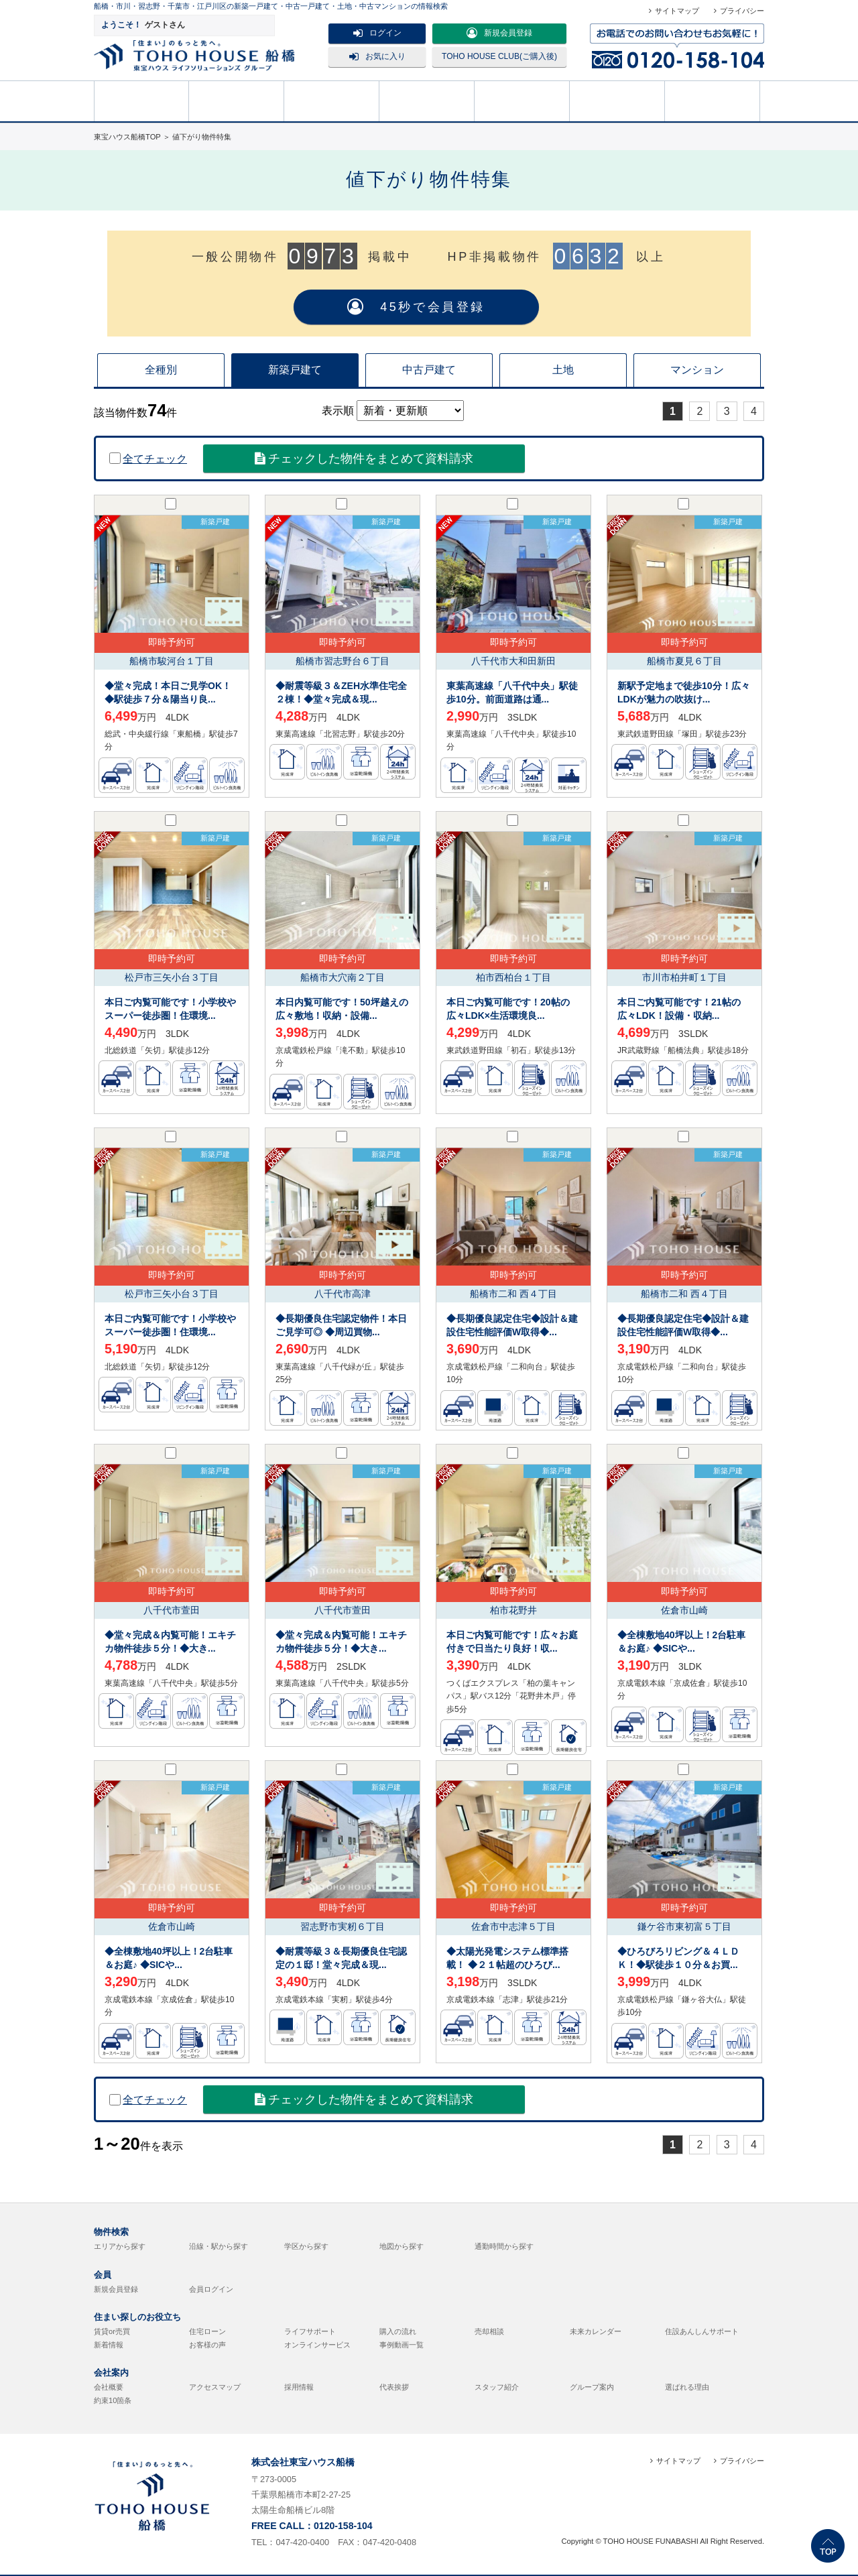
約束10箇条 (112, 2400)
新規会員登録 (499, 33)
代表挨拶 (394, 2387)
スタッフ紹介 (497, 2387)
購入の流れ (522, 100)
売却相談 (427, 100)
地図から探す (401, 2246)
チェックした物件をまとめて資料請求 (364, 458)
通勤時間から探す (504, 2246)
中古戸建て (429, 369)
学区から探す (306, 2246)
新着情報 (108, 2345)
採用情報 (299, 2387)
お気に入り (377, 56)
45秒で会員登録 (416, 307)
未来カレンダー (595, 2331)
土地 (563, 369)
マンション (697, 369)
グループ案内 (592, 2387)
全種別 (161, 369)
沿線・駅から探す (218, 2246)
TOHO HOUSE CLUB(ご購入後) (499, 56)
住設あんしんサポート (702, 2331)
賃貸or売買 (112, 2331)
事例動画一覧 (401, 2345)
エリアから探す (119, 2246)
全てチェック (148, 459)
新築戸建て (295, 369)
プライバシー (742, 11)
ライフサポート (310, 2331)
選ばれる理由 (687, 2387)
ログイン (377, 33)
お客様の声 (207, 2345)
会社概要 (108, 2387)
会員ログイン (211, 2289)
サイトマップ (677, 11)
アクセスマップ (215, 2387)
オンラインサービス (317, 2345)
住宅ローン (207, 2331)
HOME (141, 100)
